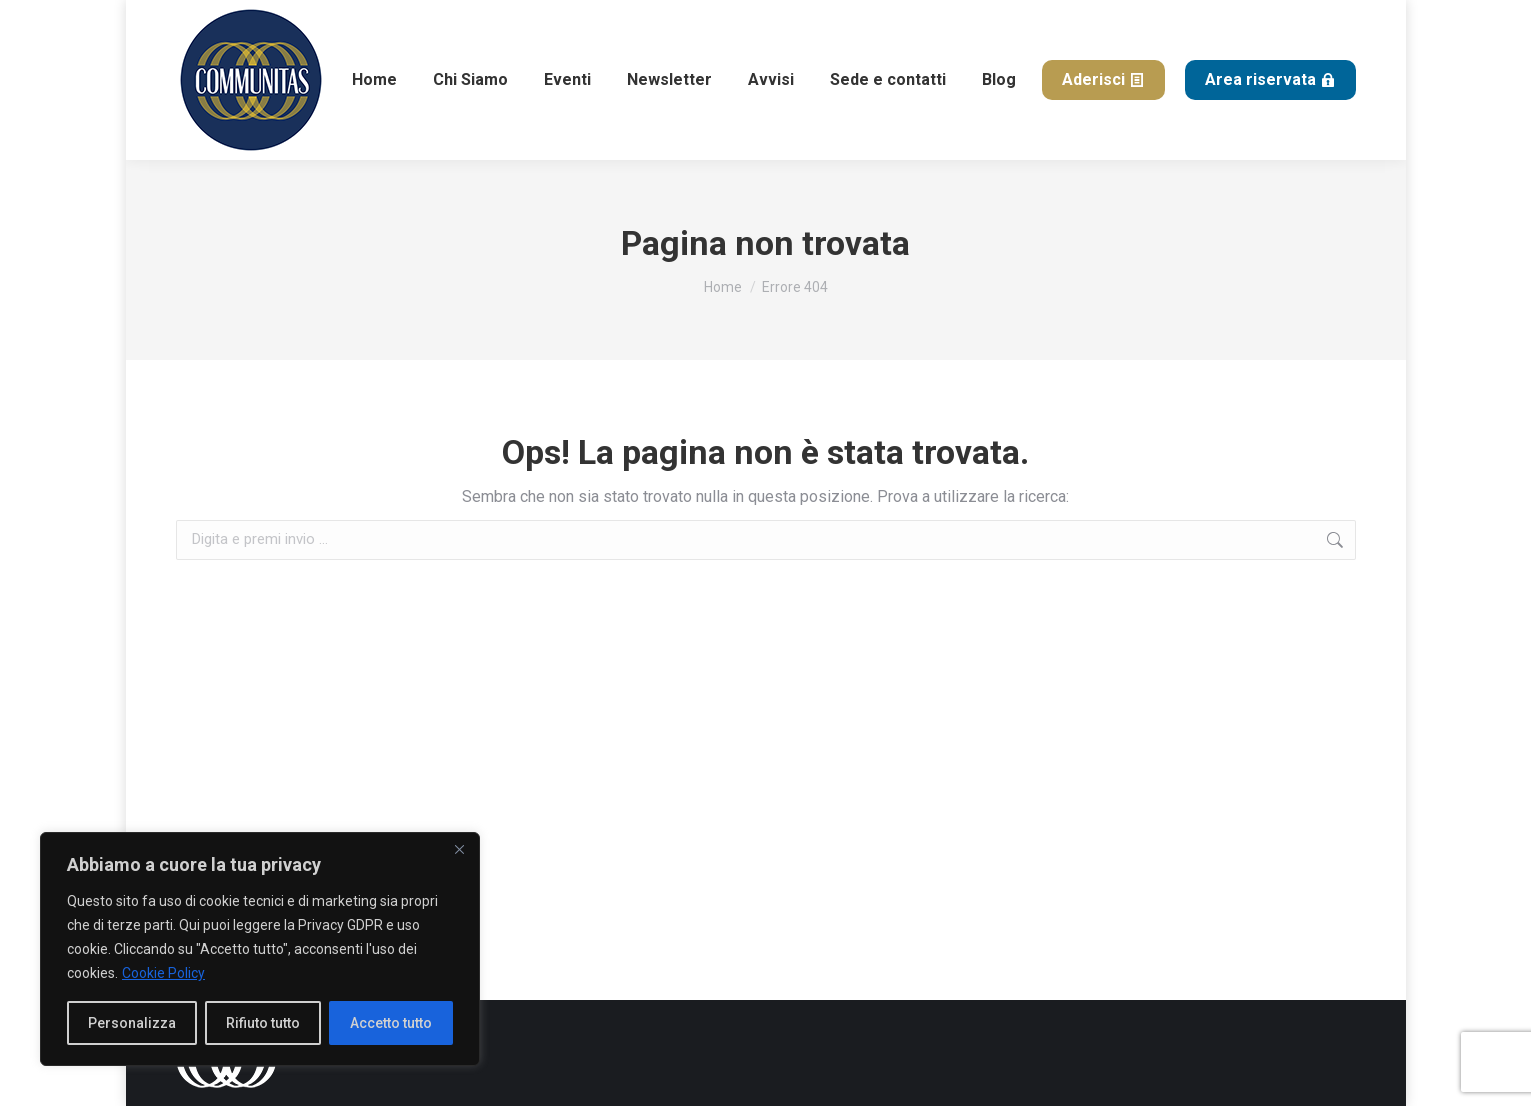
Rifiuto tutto (263, 1023)
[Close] (459, 849)
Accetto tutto (391, 1023)
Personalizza (132, 1023)
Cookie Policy (163, 973)
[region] (260, 949)
